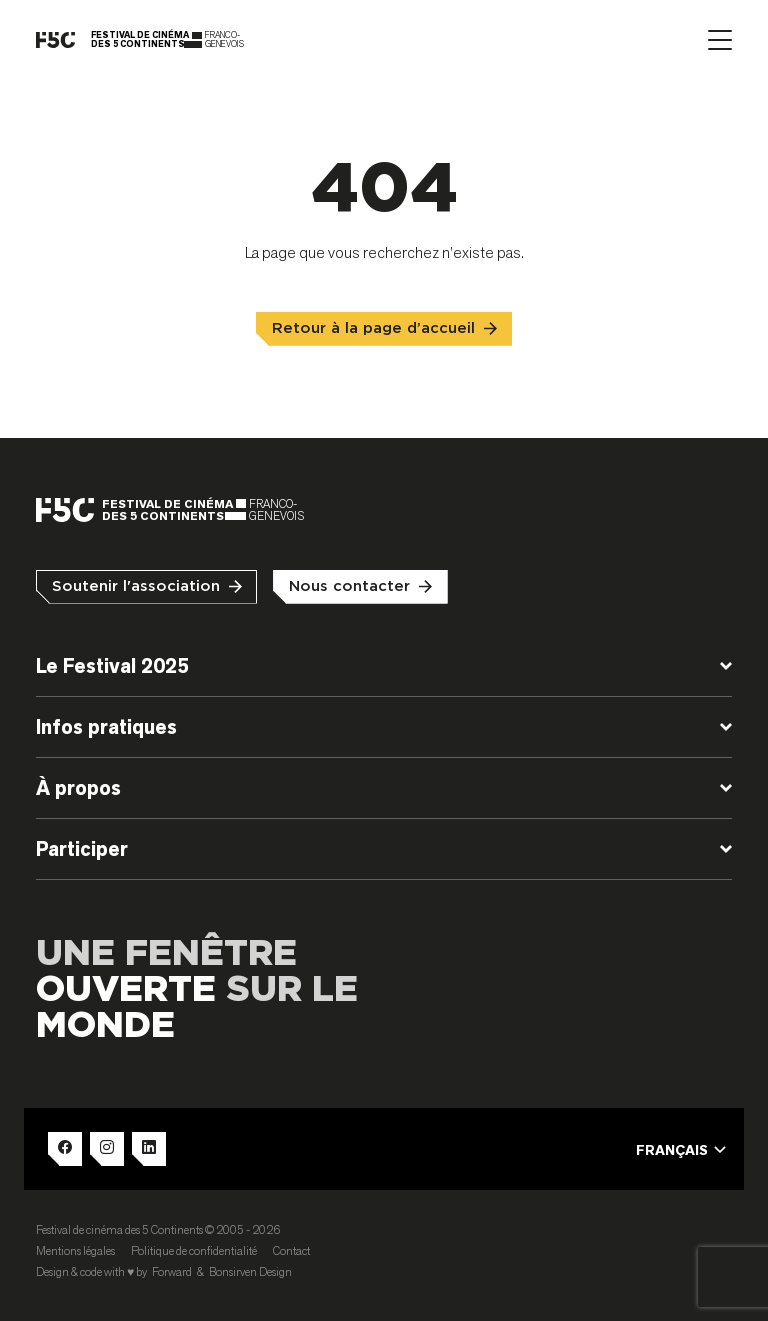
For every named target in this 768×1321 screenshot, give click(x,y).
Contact (291, 1250)
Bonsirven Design (250, 1271)
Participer (82, 849)
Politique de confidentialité (194, 1250)
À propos (78, 788)
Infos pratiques (106, 727)
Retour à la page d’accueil (373, 328)
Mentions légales (75, 1250)
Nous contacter (349, 586)
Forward (172, 1271)
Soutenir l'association (136, 586)
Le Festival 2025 (112, 666)
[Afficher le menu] (720, 40)
